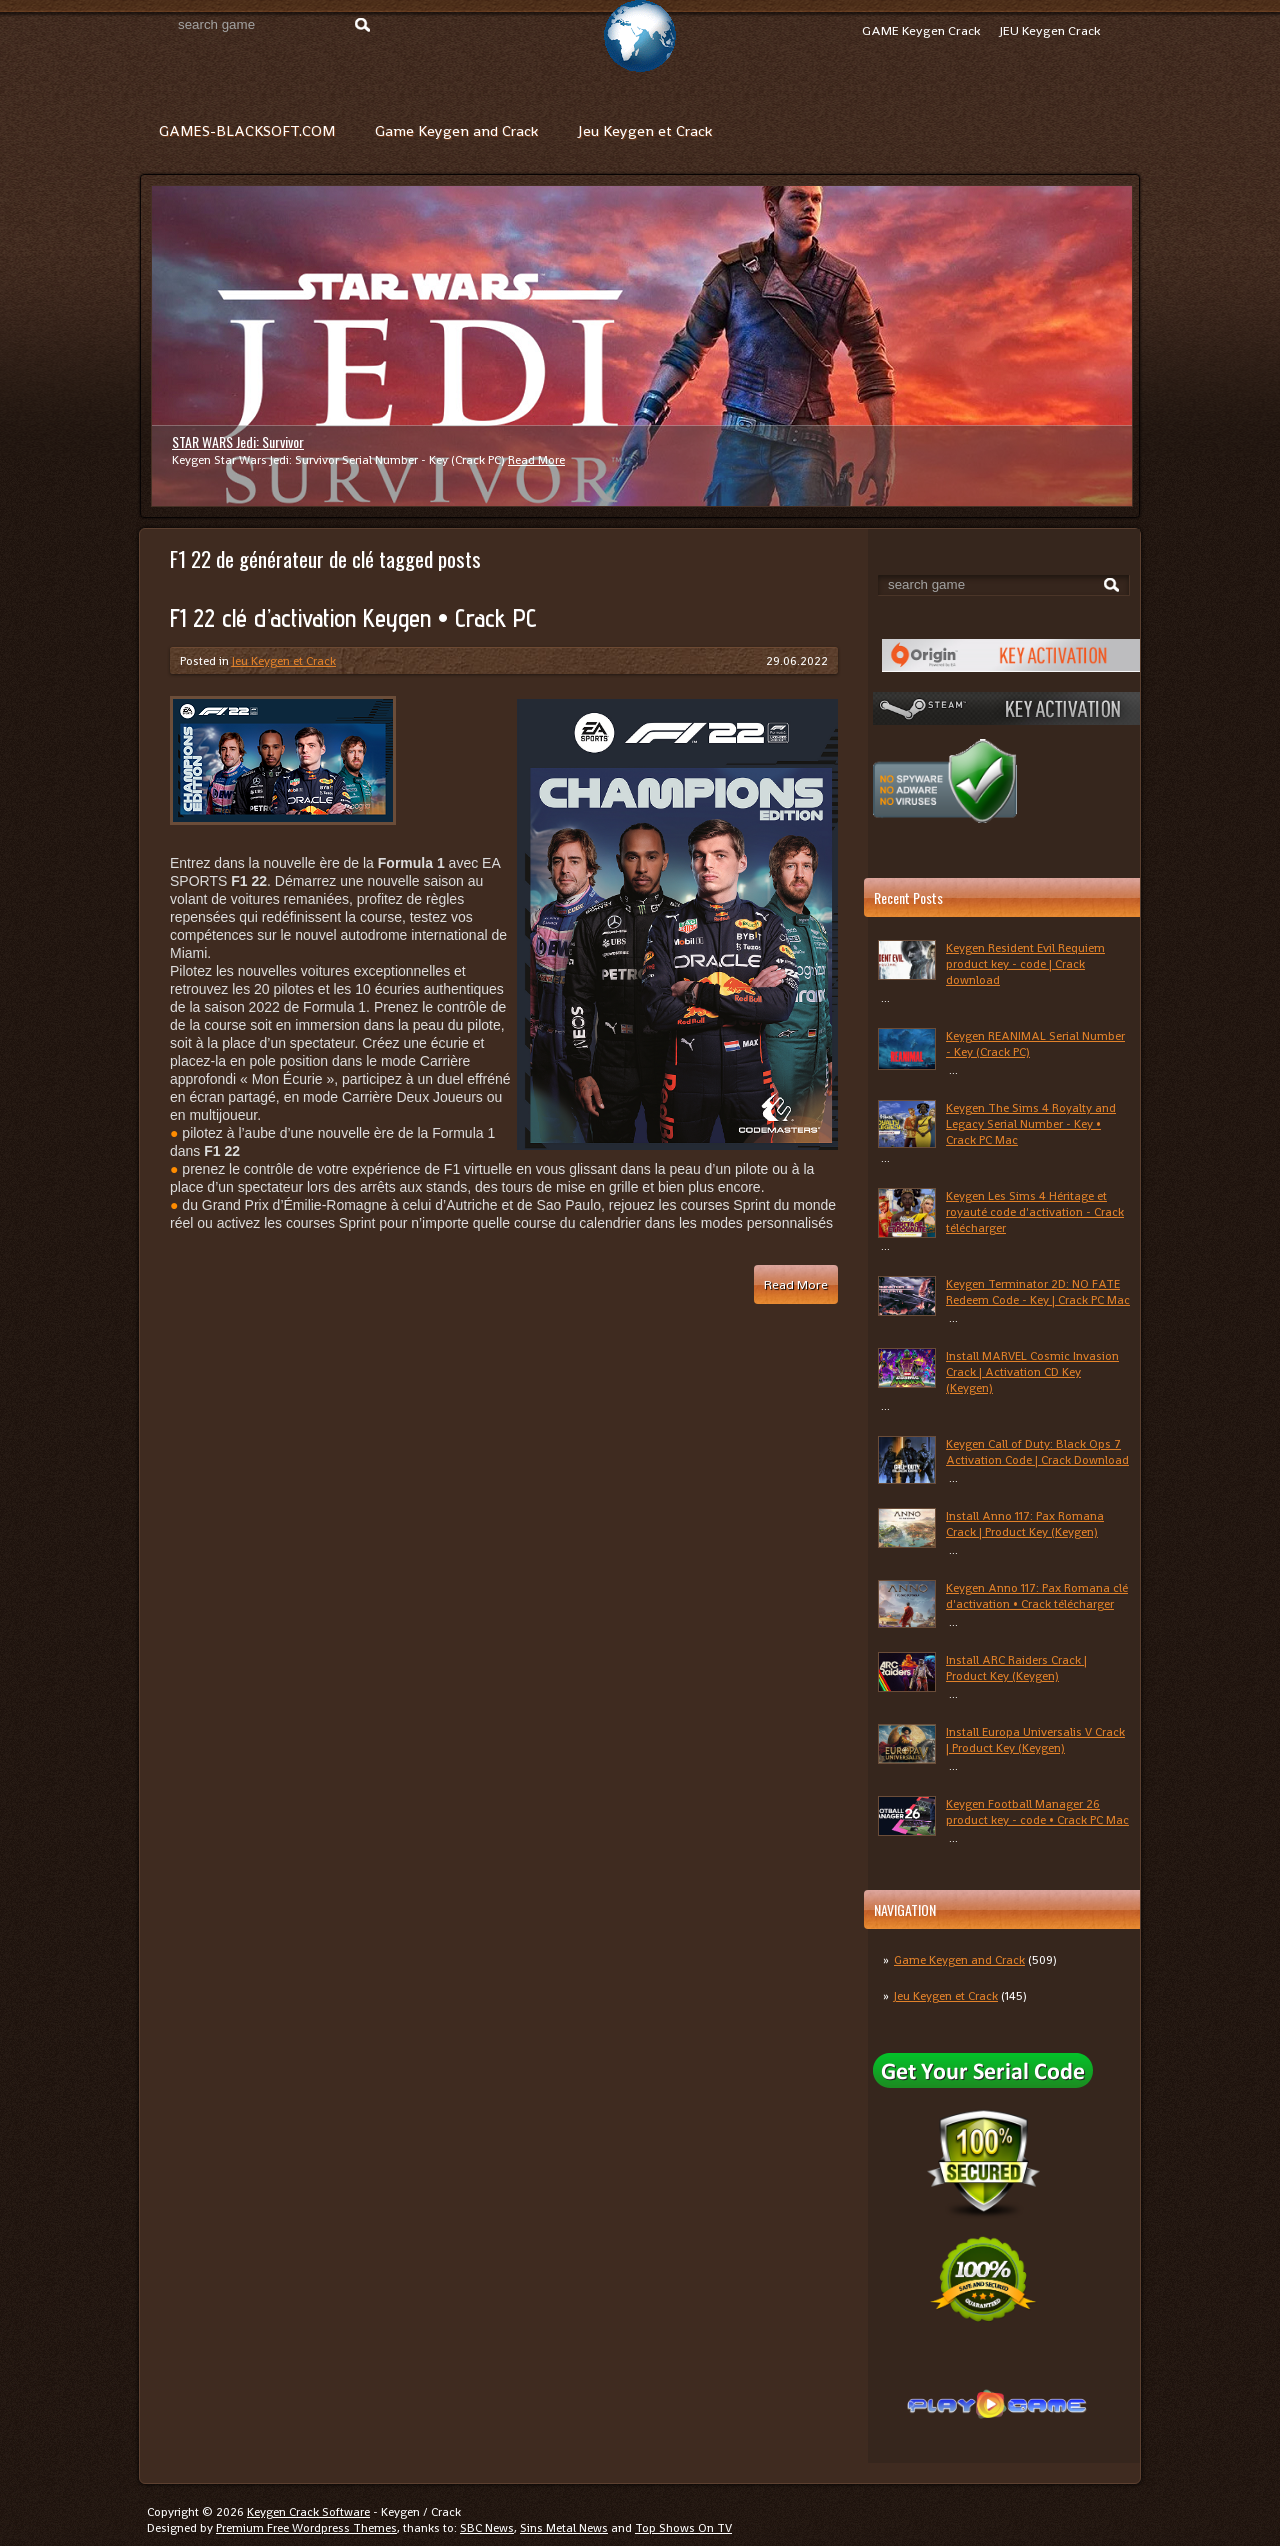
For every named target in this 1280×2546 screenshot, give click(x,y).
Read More (536, 460)
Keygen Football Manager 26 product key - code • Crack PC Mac (1037, 1812)
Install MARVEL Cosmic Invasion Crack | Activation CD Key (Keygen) (1032, 1372)
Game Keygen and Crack (456, 130)
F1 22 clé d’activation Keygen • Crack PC (353, 618)
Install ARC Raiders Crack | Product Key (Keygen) (1016, 1668)
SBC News (487, 2528)
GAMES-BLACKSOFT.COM (247, 130)
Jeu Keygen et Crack (645, 130)
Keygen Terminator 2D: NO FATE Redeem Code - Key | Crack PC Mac (1038, 1292)
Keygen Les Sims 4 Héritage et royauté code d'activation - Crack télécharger (1035, 1212)
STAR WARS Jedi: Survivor (238, 441)
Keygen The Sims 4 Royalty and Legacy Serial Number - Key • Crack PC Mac (1031, 1124)
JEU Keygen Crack (1050, 30)
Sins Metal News (564, 2528)
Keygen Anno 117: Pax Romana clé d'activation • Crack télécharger (1037, 1596)
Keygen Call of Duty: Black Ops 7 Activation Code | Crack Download (1037, 1452)
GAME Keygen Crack (921, 30)
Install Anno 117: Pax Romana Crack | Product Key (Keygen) (1025, 1524)
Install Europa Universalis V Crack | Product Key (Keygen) (1035, 1740)
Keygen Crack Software (308, 2512)
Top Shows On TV (683, 2528)
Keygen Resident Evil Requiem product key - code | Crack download (1025, 964)
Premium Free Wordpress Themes (306, 2528)
